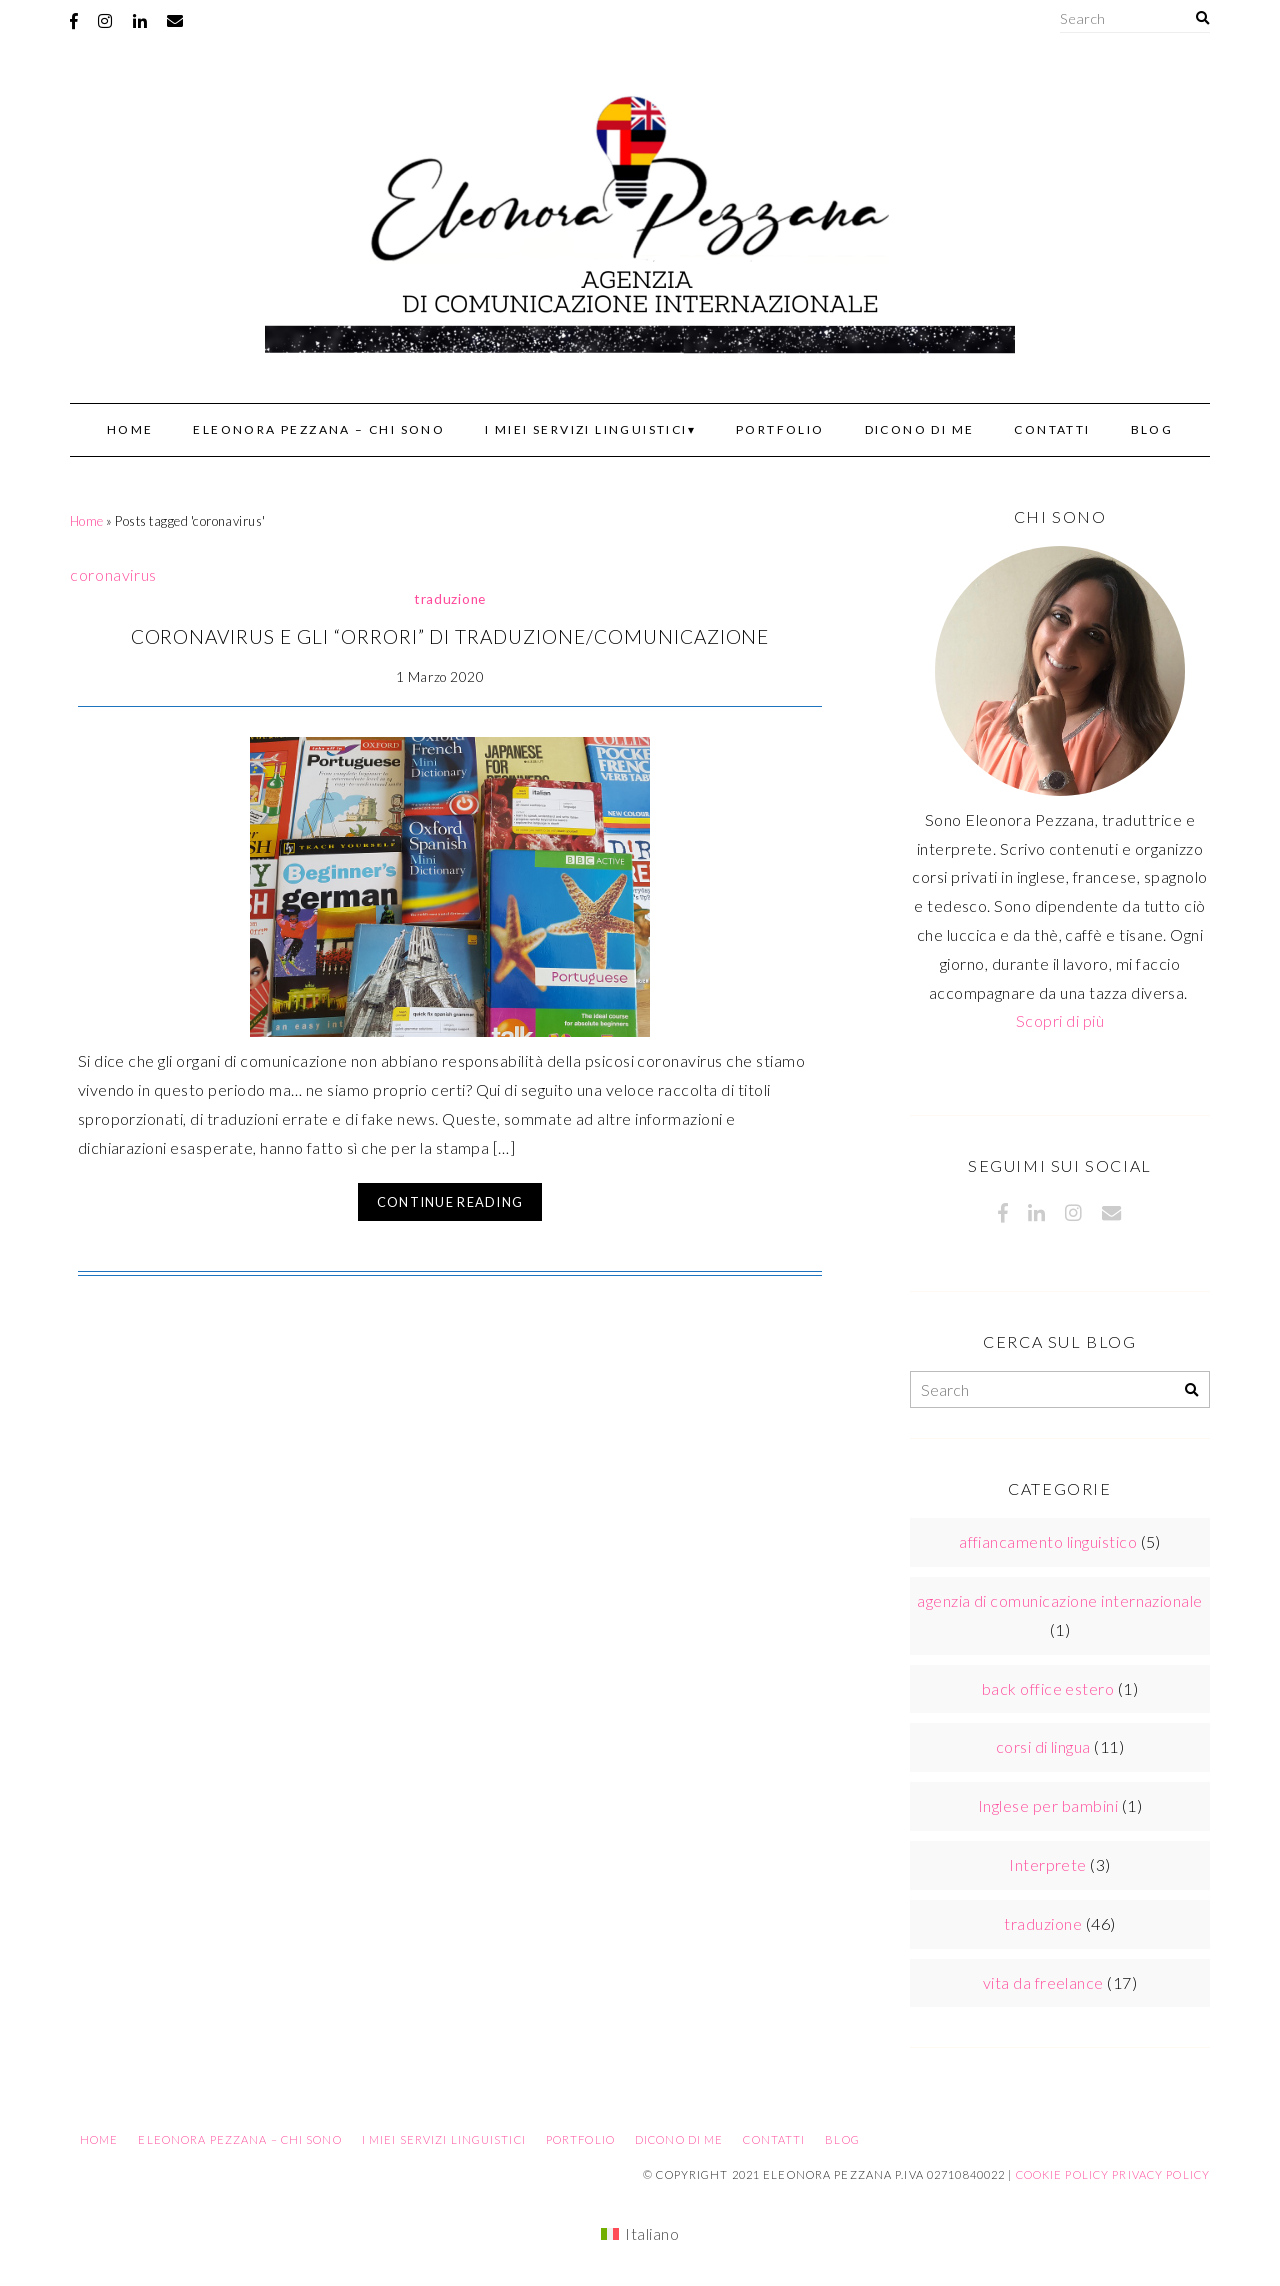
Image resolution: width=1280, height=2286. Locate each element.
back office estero (1048, 1688)
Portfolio (780, 429)
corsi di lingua (1043, 1746)
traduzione (450, 599)
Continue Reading (450, 1202)
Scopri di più (1060, 1020)
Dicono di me (920, 429)
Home (130, 429)
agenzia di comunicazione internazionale (1060, 1600)
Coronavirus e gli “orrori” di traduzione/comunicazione (450, 636)
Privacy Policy (1161, 2174)
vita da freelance (1043, 1982)
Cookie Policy (1063, 2174)
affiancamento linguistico (1048, 1541)
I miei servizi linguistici (586, 429)
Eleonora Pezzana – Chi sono (319, 429)
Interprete (1048, 1864)
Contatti (1052, 429)
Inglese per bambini (1048, 1805)
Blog (1152, 429)
